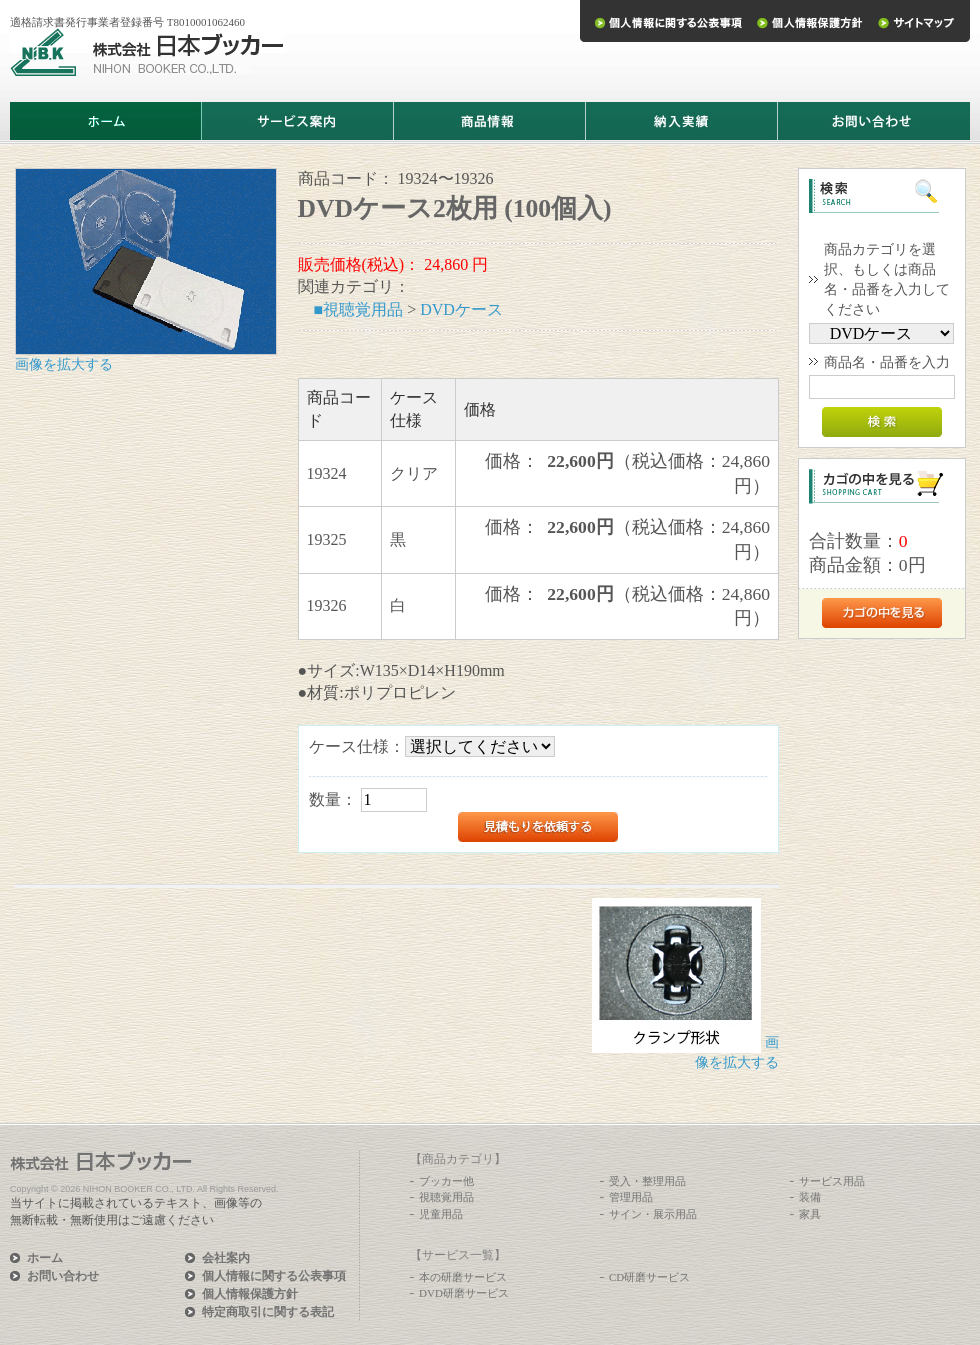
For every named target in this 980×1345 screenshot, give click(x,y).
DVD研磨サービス (464, 1293)
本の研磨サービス (463, 1277)
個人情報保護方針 (250, 1294)
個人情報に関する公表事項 (274, 1276)
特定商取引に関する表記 (268, 1312)
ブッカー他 (446, 1181)
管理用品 (631, 1197)
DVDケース (461, 309)
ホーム (45, 1258)
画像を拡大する (64, 364)
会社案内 (226, 1258)
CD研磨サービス (649, 1277)
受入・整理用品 (647, 1181)
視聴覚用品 (446, 1197)
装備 (810, 1197)
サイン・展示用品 (653, 1214)
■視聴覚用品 (359, 309)
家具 (810, 1214)
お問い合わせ (63, 1276)
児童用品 (441, 1214)
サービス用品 (832, 1181)
